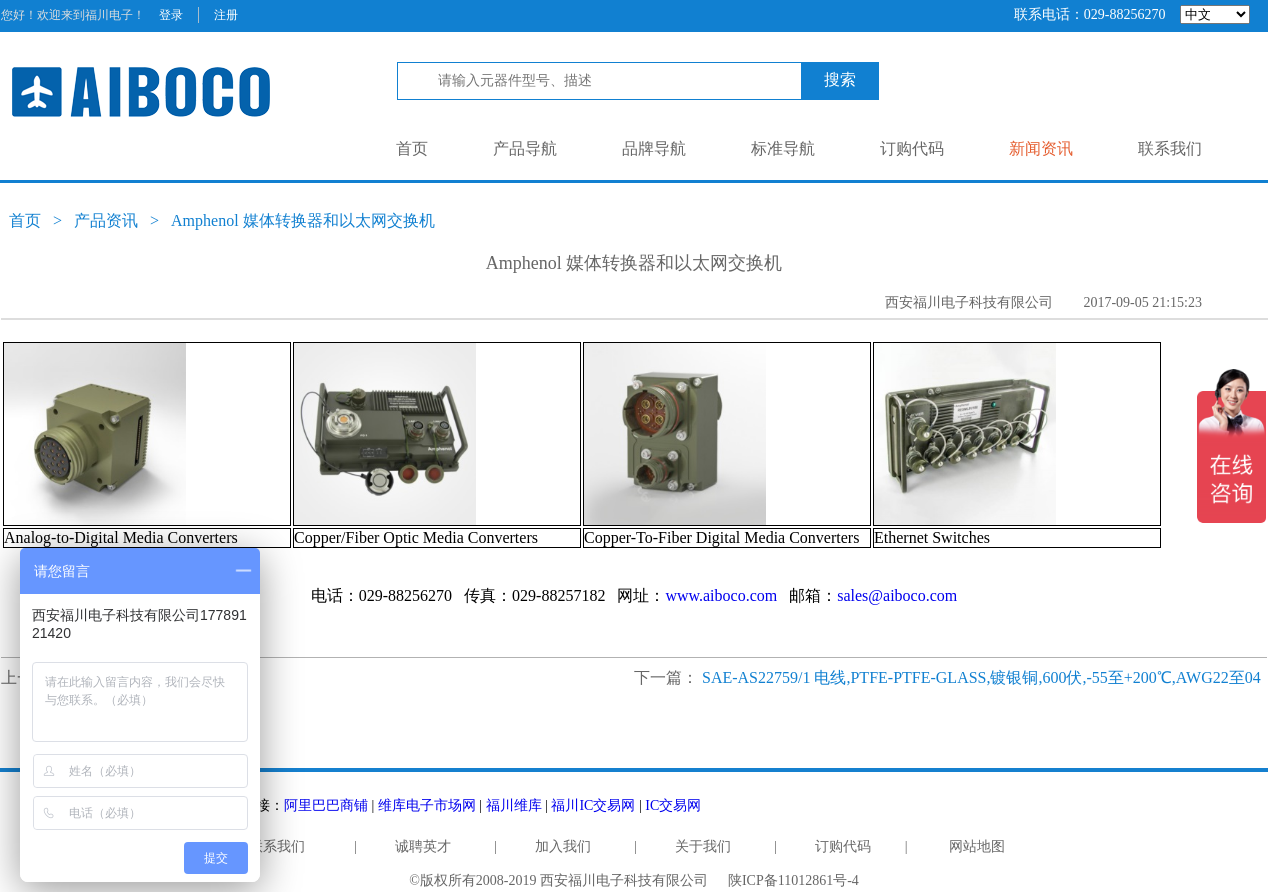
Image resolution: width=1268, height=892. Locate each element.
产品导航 (525, 148)
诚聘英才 (423, 846)
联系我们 (1170, 148)
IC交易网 (673, 805)
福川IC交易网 (593, 805)
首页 (412, 148)
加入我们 (563, 846)
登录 (171, 15)
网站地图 (977, 846)
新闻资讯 (1041, 148)
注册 (226, 15)
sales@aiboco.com (897, 595)
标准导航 (783, 148)
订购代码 (912, 148)
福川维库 (514, 805)
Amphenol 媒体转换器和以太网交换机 (303, 220)
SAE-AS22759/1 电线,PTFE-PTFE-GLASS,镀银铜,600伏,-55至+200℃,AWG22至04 (981, 677)
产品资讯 (106, 220)
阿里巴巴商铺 (326, 805)
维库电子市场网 (427, 805)
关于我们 (703, 846)
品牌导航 (654, 148)
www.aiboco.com (721, 595)
